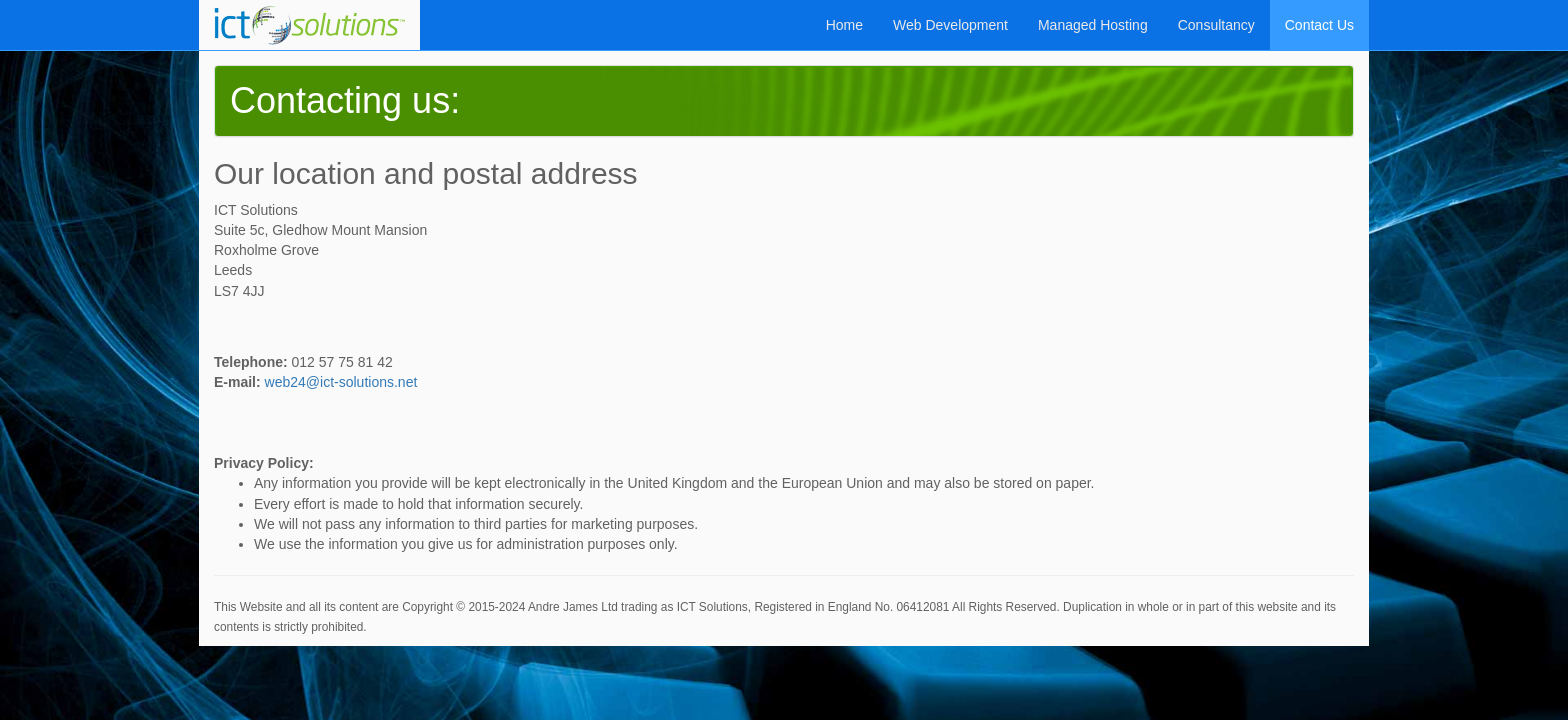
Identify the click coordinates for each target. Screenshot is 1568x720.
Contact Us (1319, 25)
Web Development (950, 25)
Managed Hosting (1093, 25)
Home (844, 25)
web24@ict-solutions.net (341, 382)
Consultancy (1216, 25)
